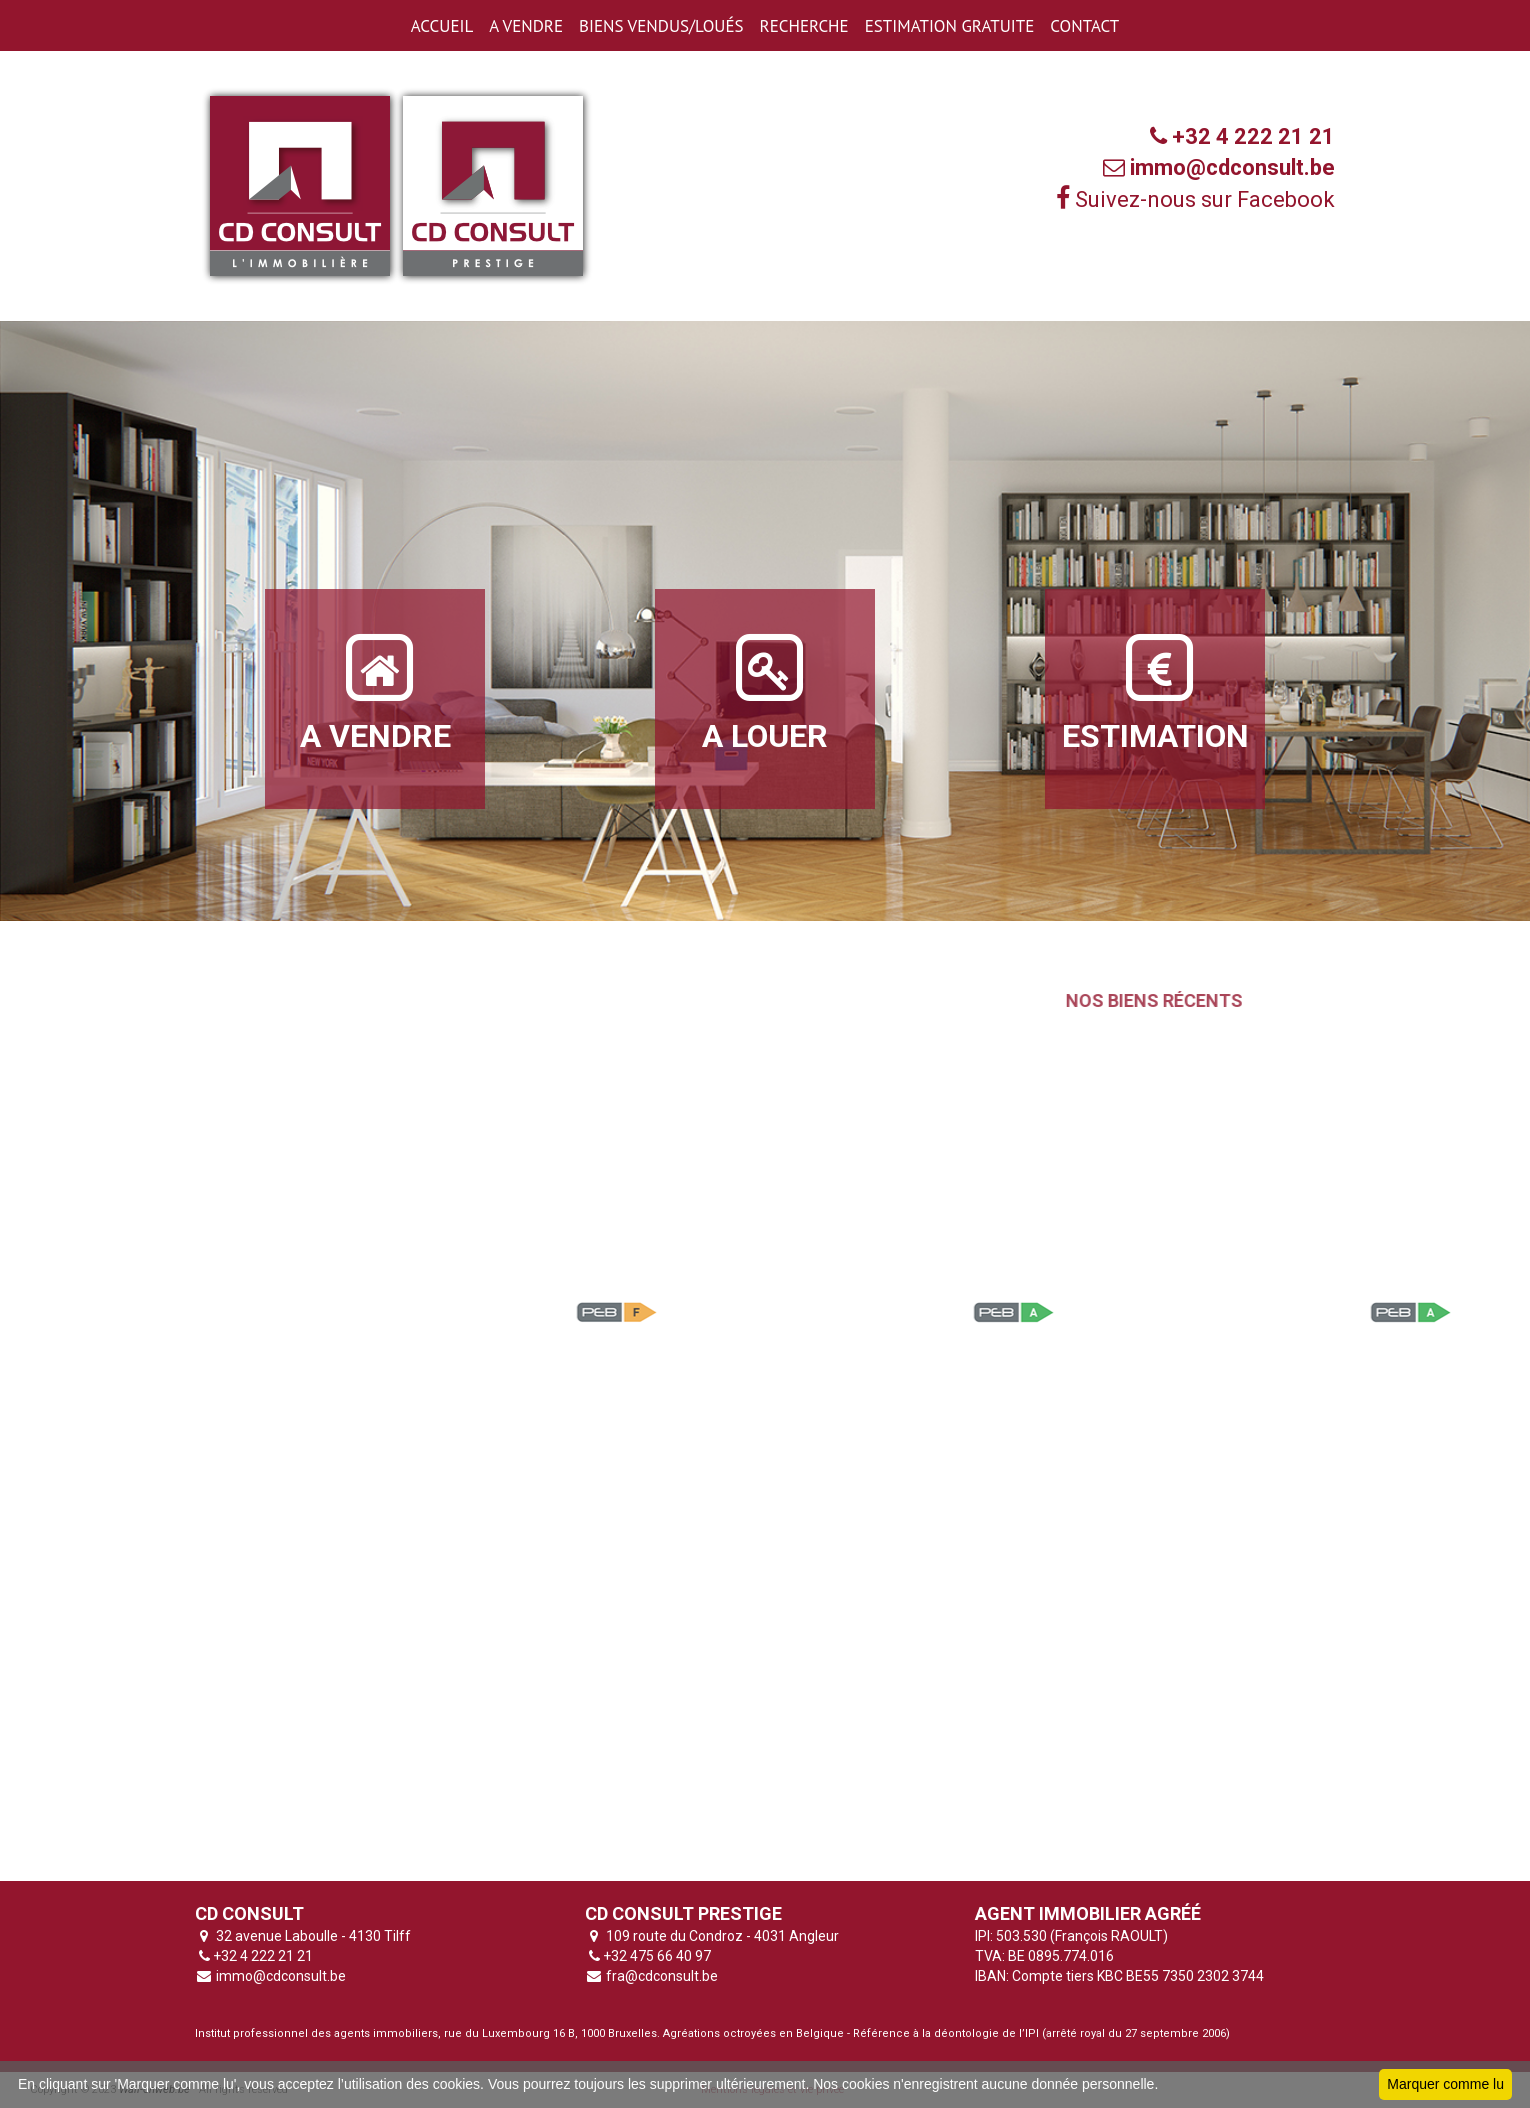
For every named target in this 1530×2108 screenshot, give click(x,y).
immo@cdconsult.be (279, 1976)
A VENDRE (526, 26)
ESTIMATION (1155, 692)
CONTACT (1084, 26)
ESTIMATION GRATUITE (950, 26)
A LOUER (765, 692)
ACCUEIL (442, 26)
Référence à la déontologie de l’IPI (946, 2033)
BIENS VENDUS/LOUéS (661, 26)
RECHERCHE (804, 26)
